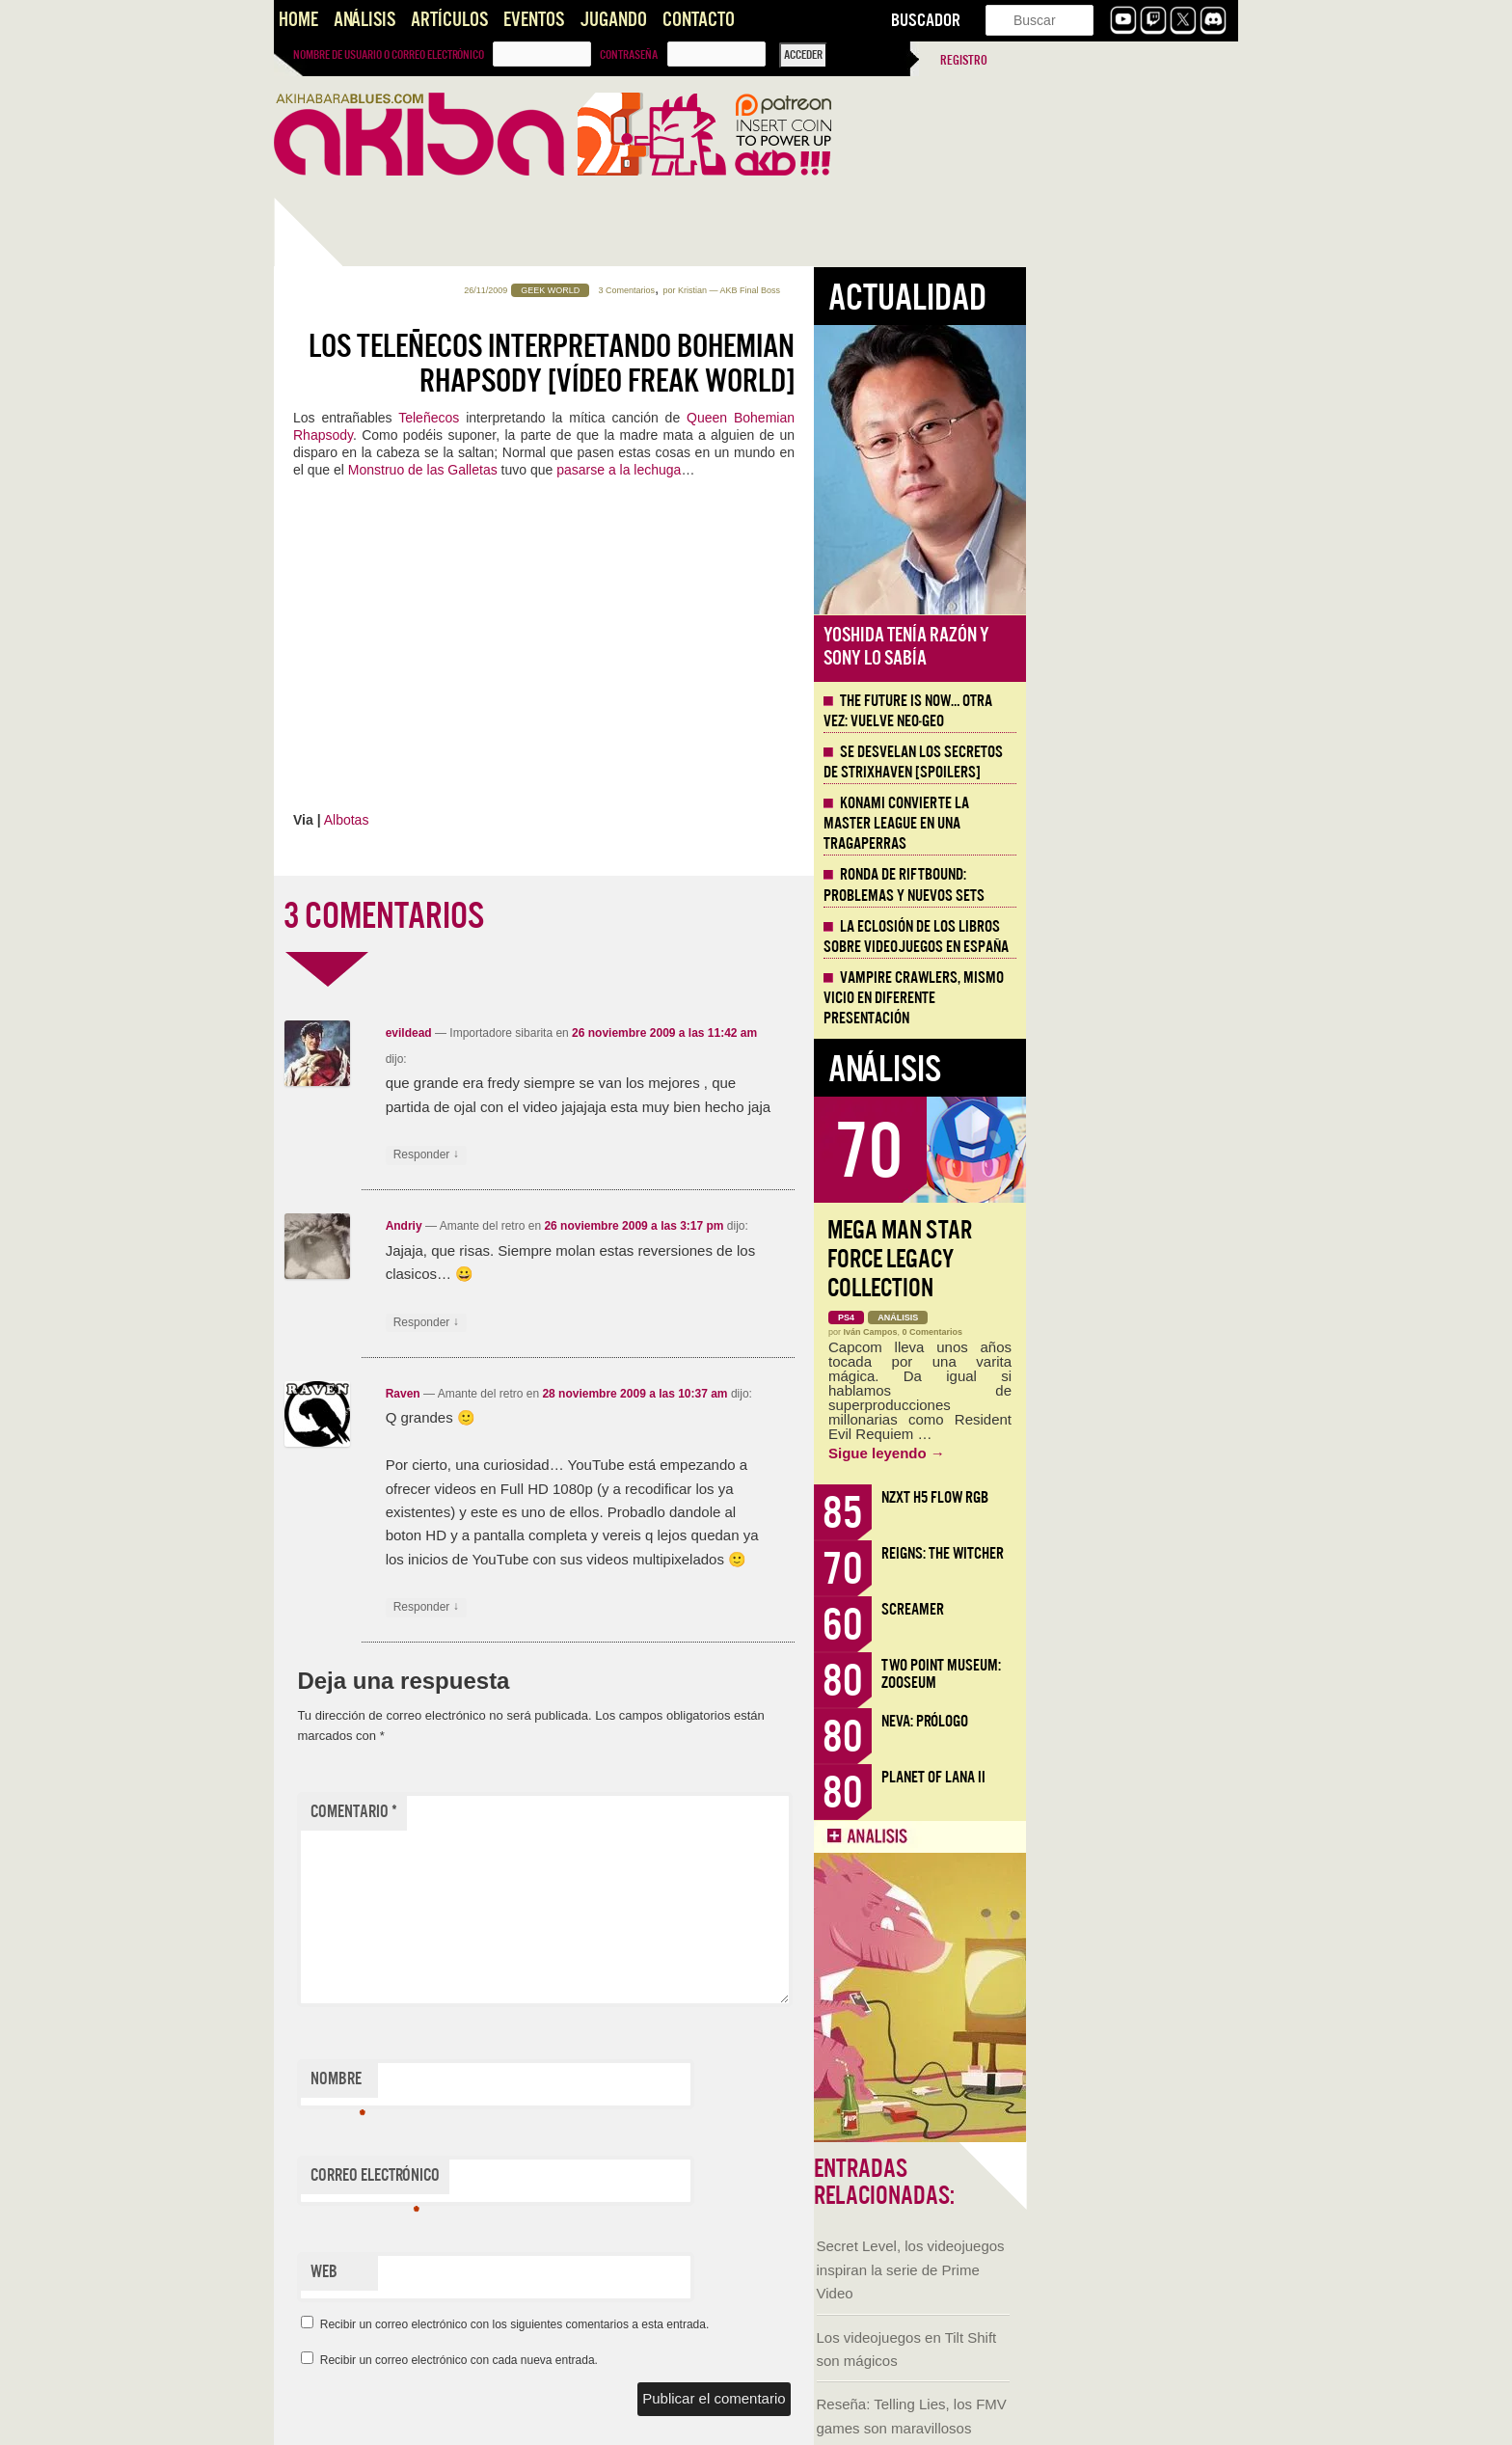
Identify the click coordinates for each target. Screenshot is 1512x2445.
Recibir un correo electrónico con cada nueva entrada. (671, 2360)
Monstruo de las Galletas (635, 469)
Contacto (698, 20)
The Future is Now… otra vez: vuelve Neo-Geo (1120, 711)
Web (536, 2272)
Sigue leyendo (1098, 1453)
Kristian (904, 290)
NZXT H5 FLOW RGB (1147, 1497)
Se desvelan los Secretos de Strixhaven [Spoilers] (1125, 762)
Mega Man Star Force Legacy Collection (1112, 1259)
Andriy (616, 1226)
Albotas (558, 820)
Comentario (566, 1812)
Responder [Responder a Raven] (638, 1607)
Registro (963, 60)
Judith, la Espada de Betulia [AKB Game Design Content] (365, 1360)
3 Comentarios (839, 290)
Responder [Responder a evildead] (638, 1155)
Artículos (449, 20)
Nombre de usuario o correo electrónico (388, 55)
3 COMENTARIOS (596, 916)
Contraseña (629, 55)
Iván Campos (1083, 1332)
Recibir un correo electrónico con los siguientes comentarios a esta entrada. (727, 2324)
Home (298, 20)
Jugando (613, 20)
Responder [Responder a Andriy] (638, 1323)
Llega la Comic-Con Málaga (361, 1116)
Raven (615, 1393)
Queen (922, 417)
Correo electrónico (587, 2179)
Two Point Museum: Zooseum (1153, 1674)
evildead (621, 1033)
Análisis (364, 20)
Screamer (1125, 1609)
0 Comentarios (1145, 1332)
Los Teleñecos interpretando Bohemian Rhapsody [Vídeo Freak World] (764, 363)
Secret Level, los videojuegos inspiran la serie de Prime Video (371, 615)
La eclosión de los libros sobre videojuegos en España (1128, 937)
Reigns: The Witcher (1155, 1553)
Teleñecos (644, 417)
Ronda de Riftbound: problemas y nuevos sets (1116, 885)
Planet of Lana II (1146, 1777)
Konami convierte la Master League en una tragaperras (1108, 824)
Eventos (533, 20)
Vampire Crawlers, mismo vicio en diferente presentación (1126, 998)
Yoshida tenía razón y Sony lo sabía (1119, 646)
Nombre (550, 2083)
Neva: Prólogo (1137, 1721)
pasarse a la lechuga (831, 469)
